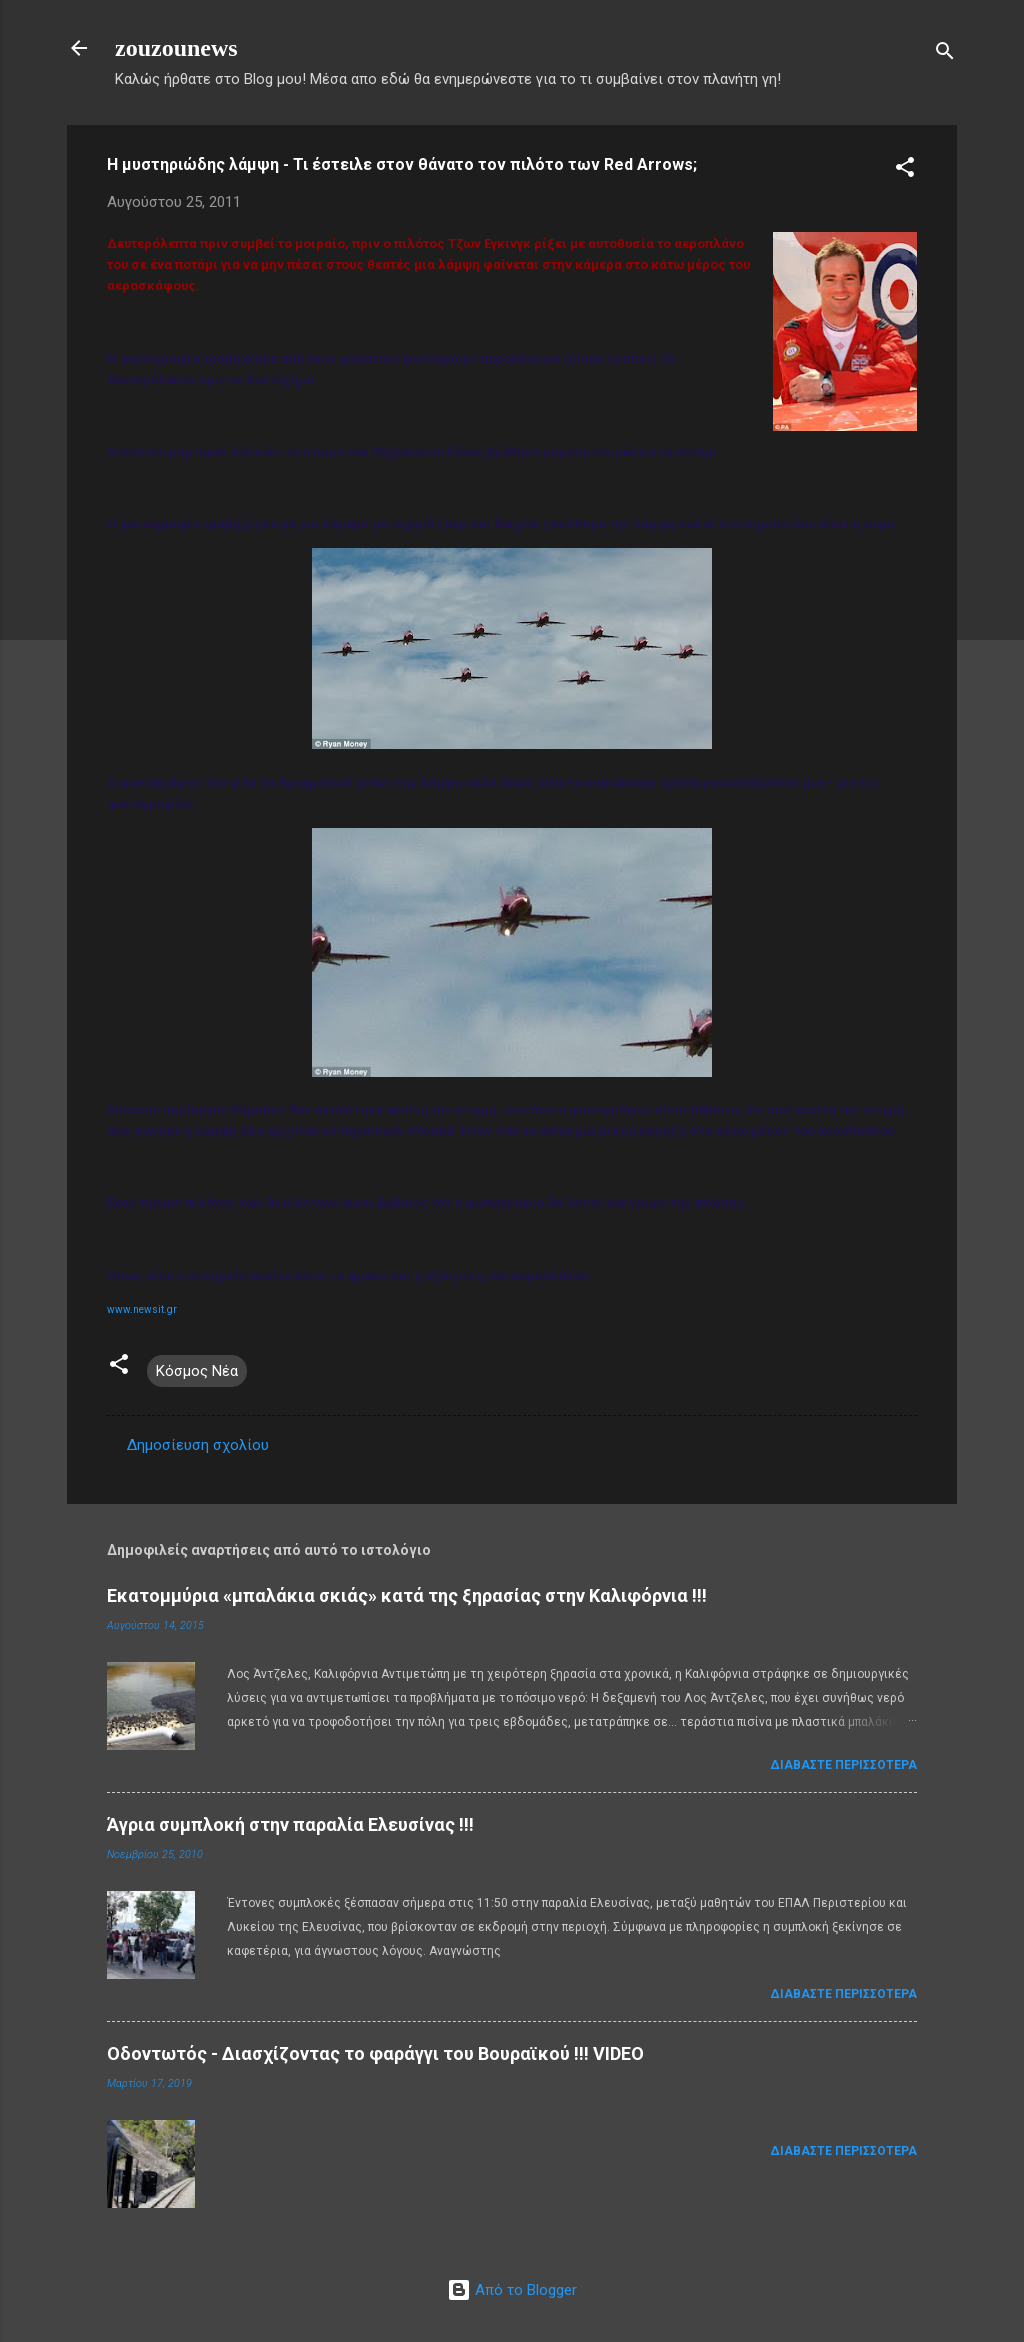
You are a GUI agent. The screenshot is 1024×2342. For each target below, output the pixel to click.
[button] (905, 170)
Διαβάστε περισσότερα (843, 1765)
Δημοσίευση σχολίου (198, 1445)
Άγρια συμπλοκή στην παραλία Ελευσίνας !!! (290, 1824)
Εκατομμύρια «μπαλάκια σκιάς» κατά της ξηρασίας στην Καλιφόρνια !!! (407, 1595)
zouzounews (176, 48)
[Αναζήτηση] (945, 54)
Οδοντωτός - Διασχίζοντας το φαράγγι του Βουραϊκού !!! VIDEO (375, 2053)
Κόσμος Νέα (197, 1371)
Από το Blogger (512, 2290)
